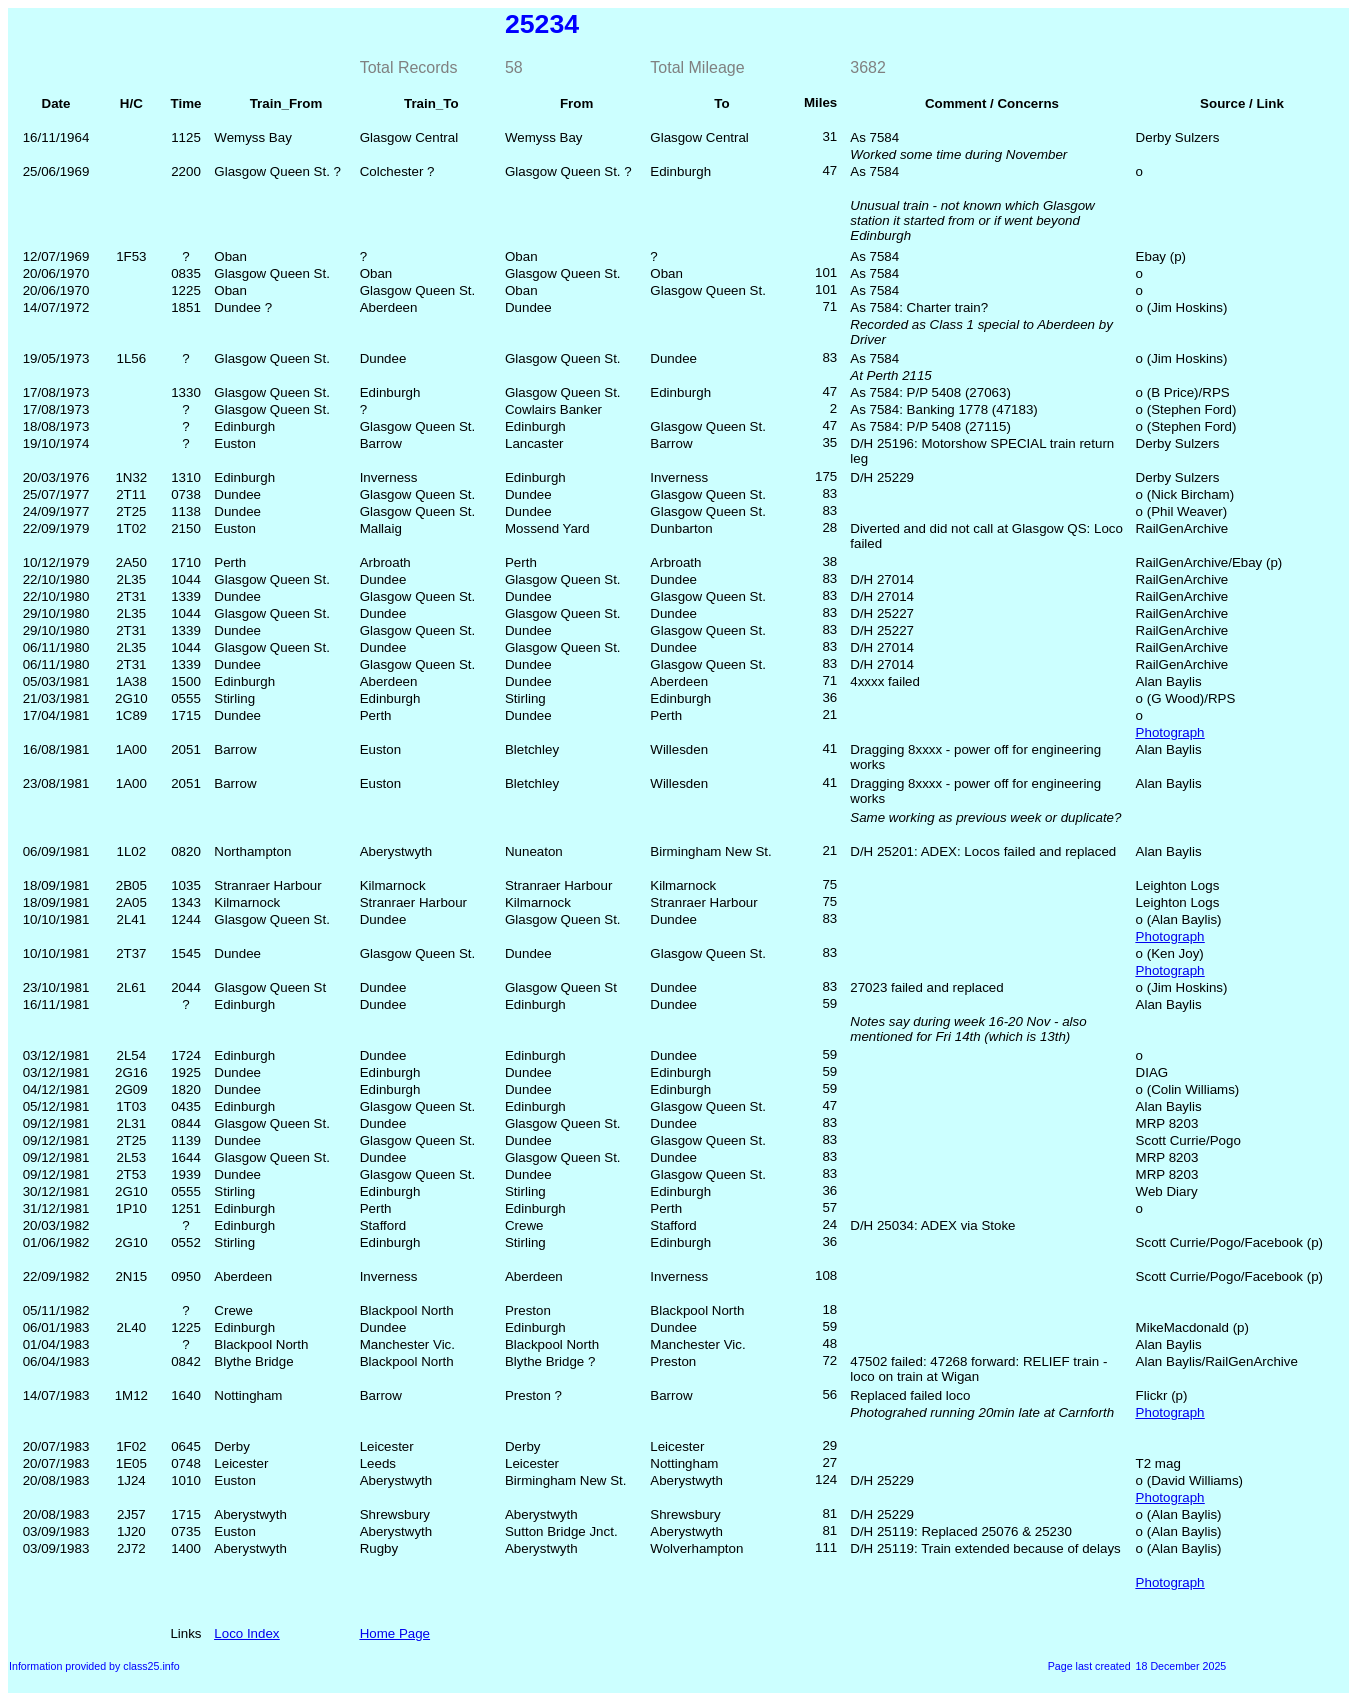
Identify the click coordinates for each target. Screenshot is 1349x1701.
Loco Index (246, 1633)
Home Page (395, 1633)
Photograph (1170, 732)
